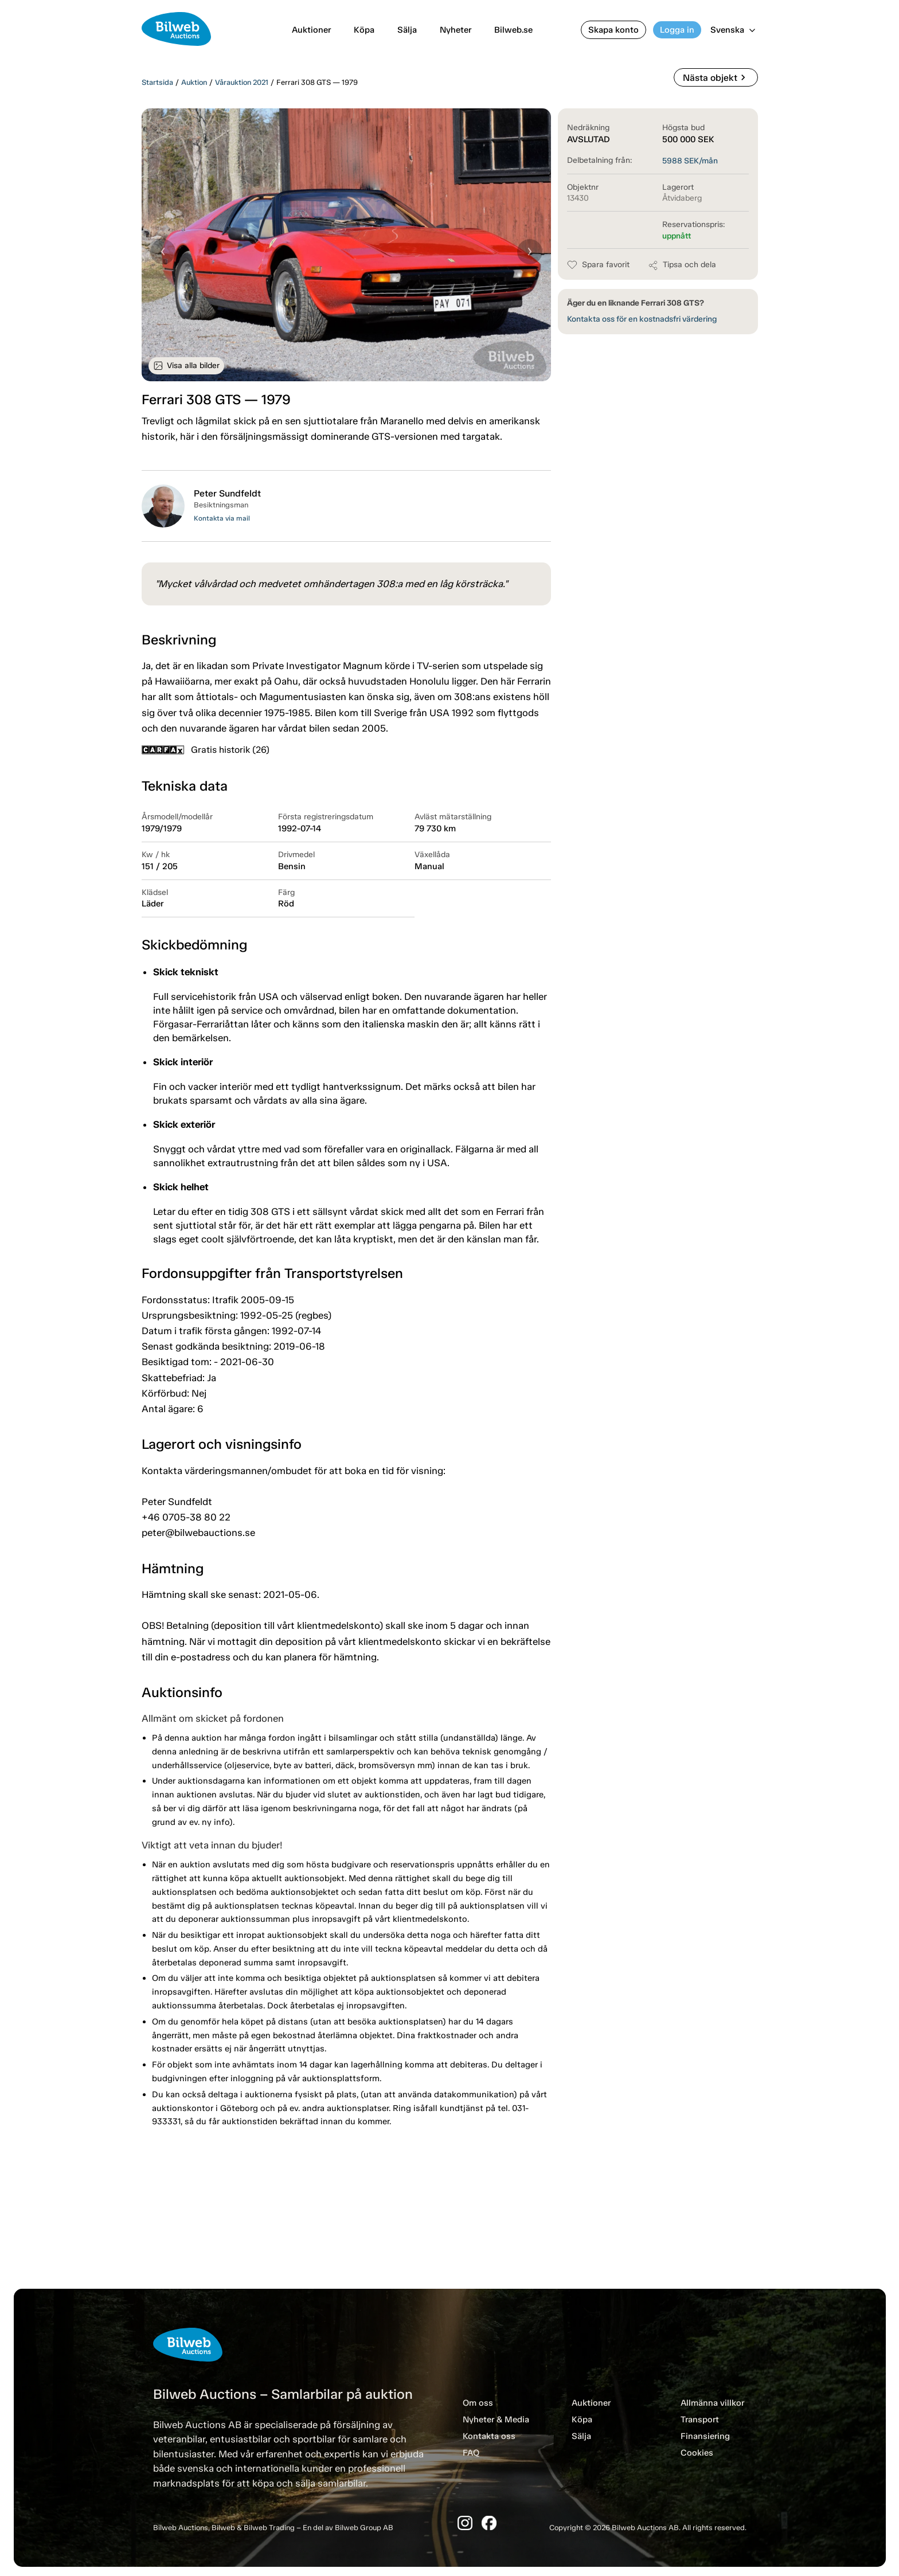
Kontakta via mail (222, 518)
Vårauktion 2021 (241, 82)
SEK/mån (690, 161)
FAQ (471, 2453)
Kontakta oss (489, 2436)
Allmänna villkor (712, 2403)
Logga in (677, 30)
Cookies (697, 2453)
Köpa (364, 30)
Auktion (194, 82)
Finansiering (705, 2436)
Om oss (478, 2403)
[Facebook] (489, 2523)
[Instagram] (465, 2523)
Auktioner (311, 30)
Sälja (407, 30)
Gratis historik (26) (205, 749)
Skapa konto (613, 30)
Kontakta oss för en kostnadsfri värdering (642, 319)
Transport (700, 2419)
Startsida (157, 82)
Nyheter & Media (496, 2419)
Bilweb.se (513, 30)
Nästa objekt (716, 77)
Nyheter (455, 30)
